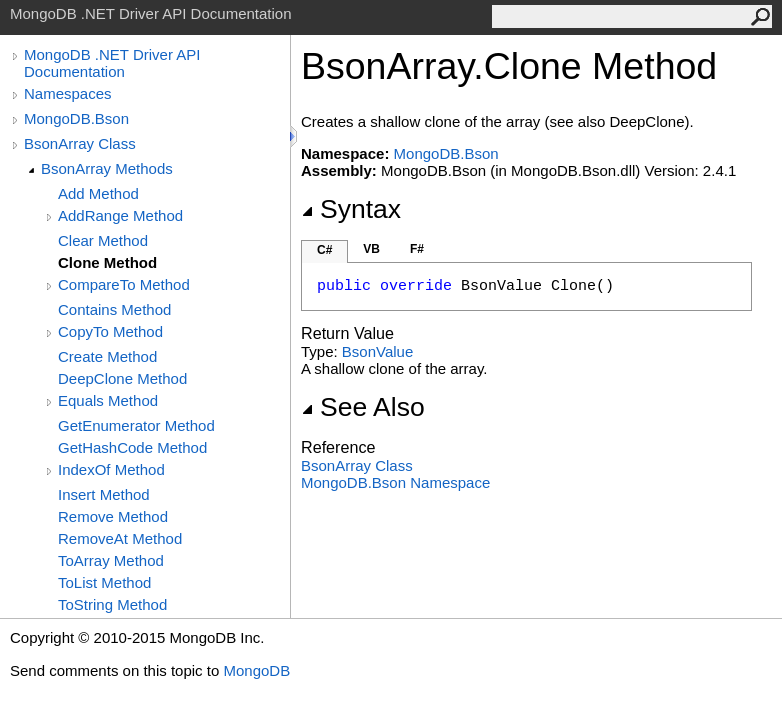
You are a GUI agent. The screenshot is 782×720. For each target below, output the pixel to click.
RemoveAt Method (120, 538)
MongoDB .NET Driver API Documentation (112, 63)
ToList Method (104, 582)
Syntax (351, 209)
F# (417, 249)
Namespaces (68, 93)
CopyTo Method (110, 331)
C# (324, 250)
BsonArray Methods (107, 168)
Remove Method (113, 516)
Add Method (98, 193)
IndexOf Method (111, 469)
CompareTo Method (124, 284)
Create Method (107, 356)
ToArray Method (111, 560)
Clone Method (107, 262)
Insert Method (104, 494)
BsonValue (377, 351)
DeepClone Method (122, 378)
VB (371, 249)
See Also (363, 407)
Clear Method (103, 240)
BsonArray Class (80, 143)
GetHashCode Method (132, 447)
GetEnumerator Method (136, 425)
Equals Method (108, 400)
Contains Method (114, 309)
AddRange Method (120, 215)
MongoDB (256, 670)
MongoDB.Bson (76, 118)
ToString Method (112, 604)
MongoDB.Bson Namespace (395, 482)
